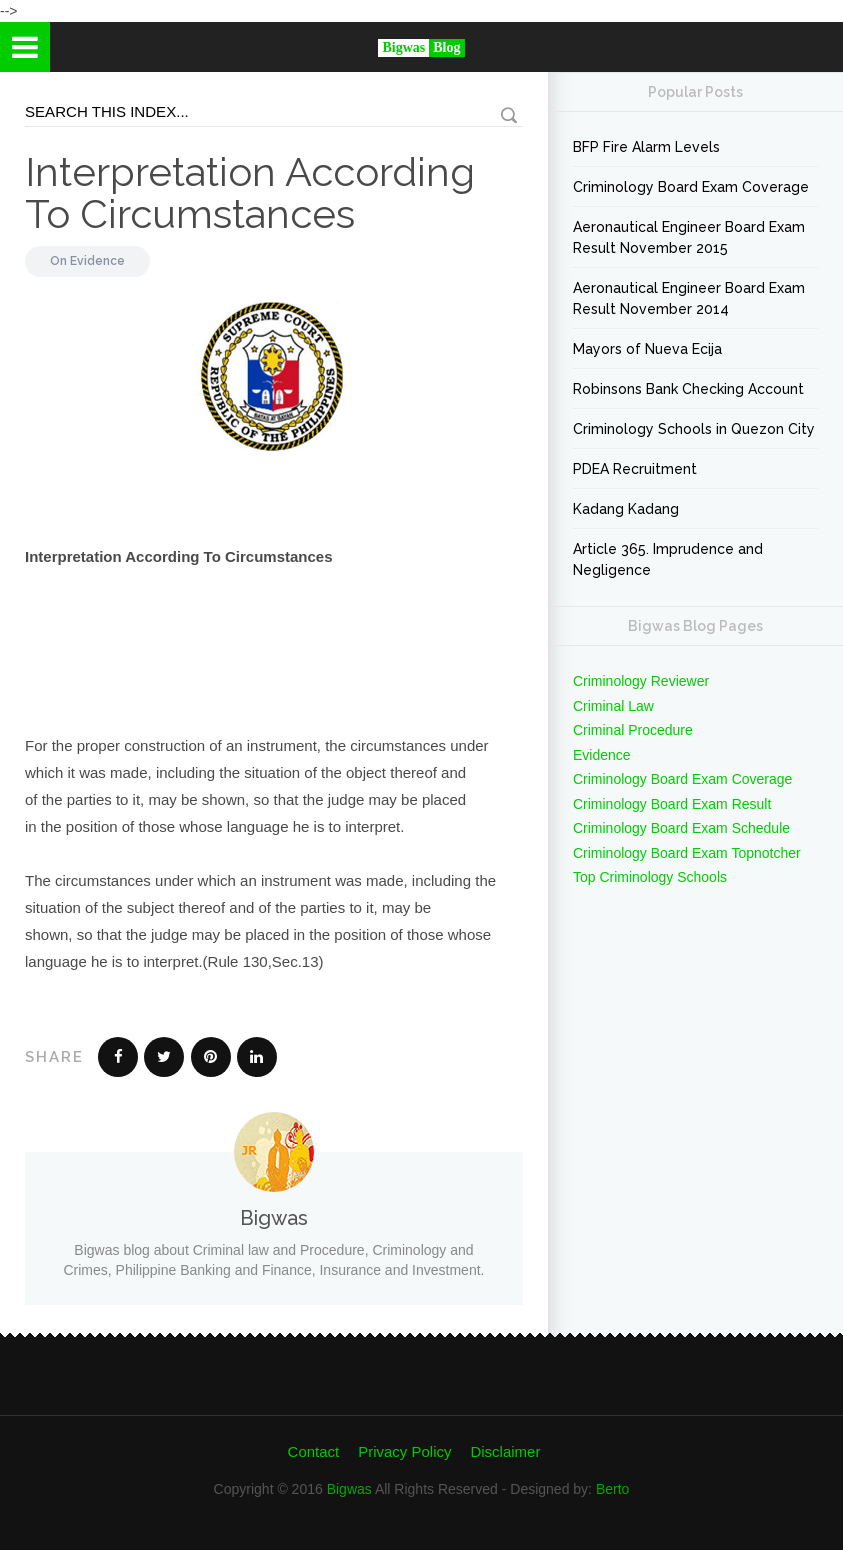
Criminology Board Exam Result (672, 804)
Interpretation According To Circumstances (250, 192)
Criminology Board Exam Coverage (691, 187)
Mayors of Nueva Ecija (647, 349)
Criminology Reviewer (641, 681)
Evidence (97, 261)
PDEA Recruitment (635, 469)
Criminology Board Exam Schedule (681, 828)
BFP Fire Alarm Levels (646, 147)
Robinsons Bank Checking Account (688, 389)
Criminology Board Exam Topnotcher (687, 853)
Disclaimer (505, 1451)
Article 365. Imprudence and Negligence (668, 559)
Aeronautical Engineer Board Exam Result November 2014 (689, 298)
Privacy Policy (404, 1451)
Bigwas (349, 1489)
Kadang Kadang (626, 509)
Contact (314, 1451)
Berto (612, 1489)
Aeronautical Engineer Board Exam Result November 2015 (689, 237)
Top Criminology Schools (650, 877)
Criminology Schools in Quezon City (694, 429)
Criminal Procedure (633, 730)
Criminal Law (613, 706)
